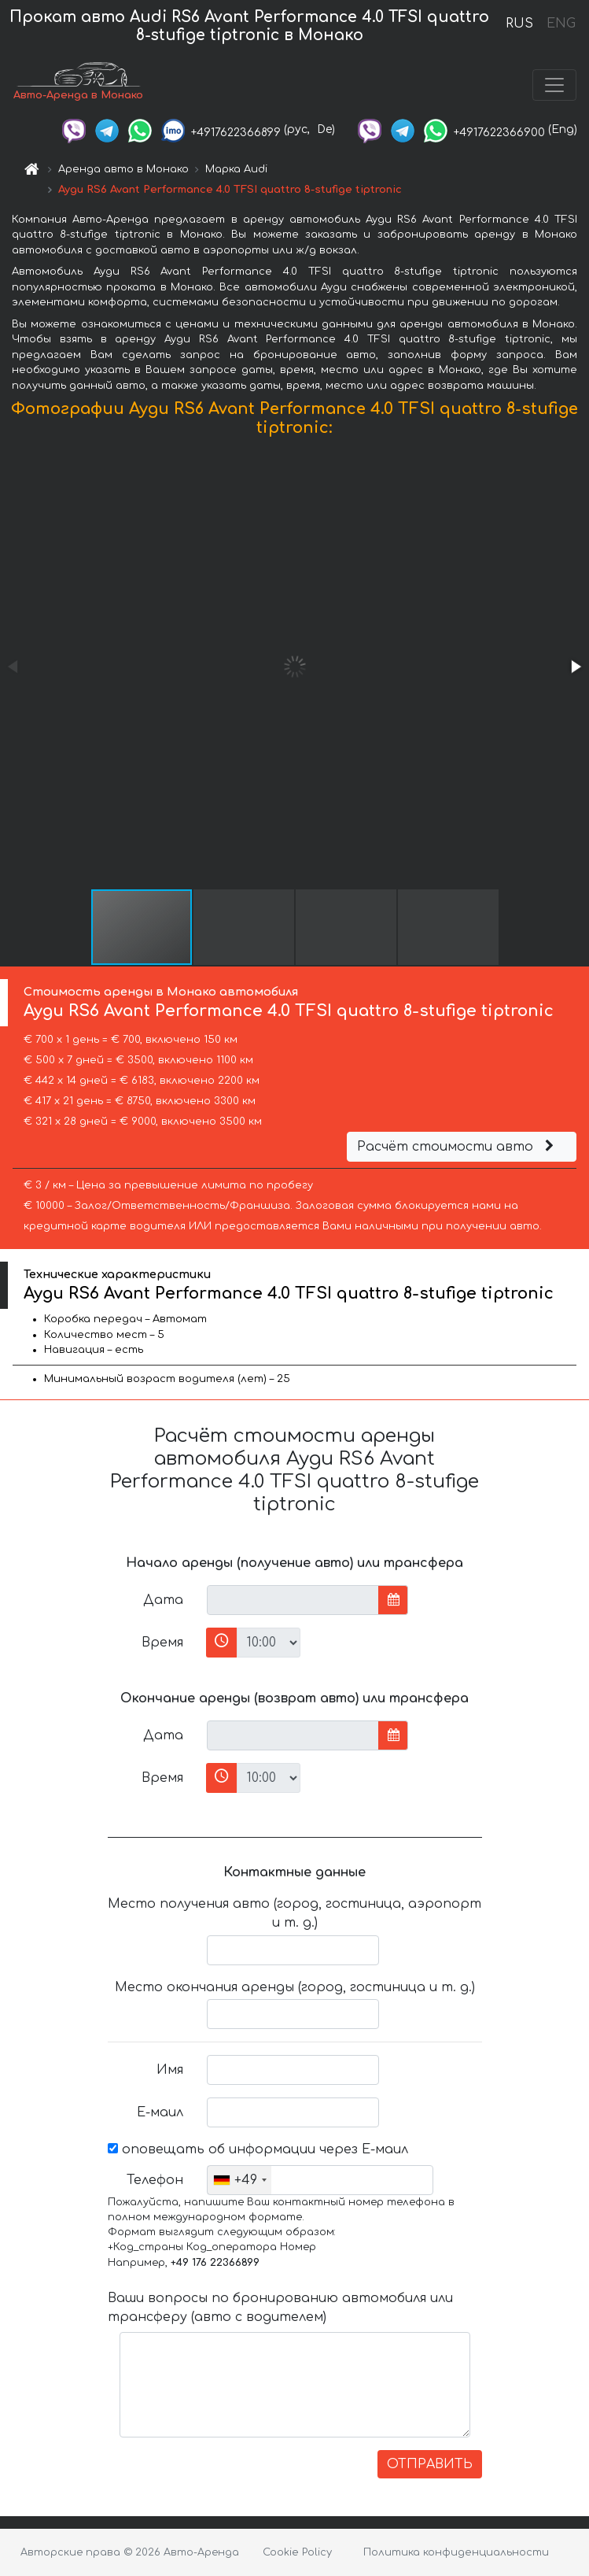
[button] (574, 666)
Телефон (155, 2180)
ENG (561, 24)
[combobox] (239, 2180)
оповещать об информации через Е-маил (258, 2149)
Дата (163, 1600)
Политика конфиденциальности (456, 2552)
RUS (519, 24)
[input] (293, 1600)
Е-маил (160, 2112)
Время (162, 1642)
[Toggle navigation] (554, 85)
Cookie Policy (297, 2552)
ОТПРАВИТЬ (430, 2464)
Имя (169, 2070)
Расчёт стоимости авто (457, 1147)
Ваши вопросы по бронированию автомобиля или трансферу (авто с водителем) (280, 2307)
